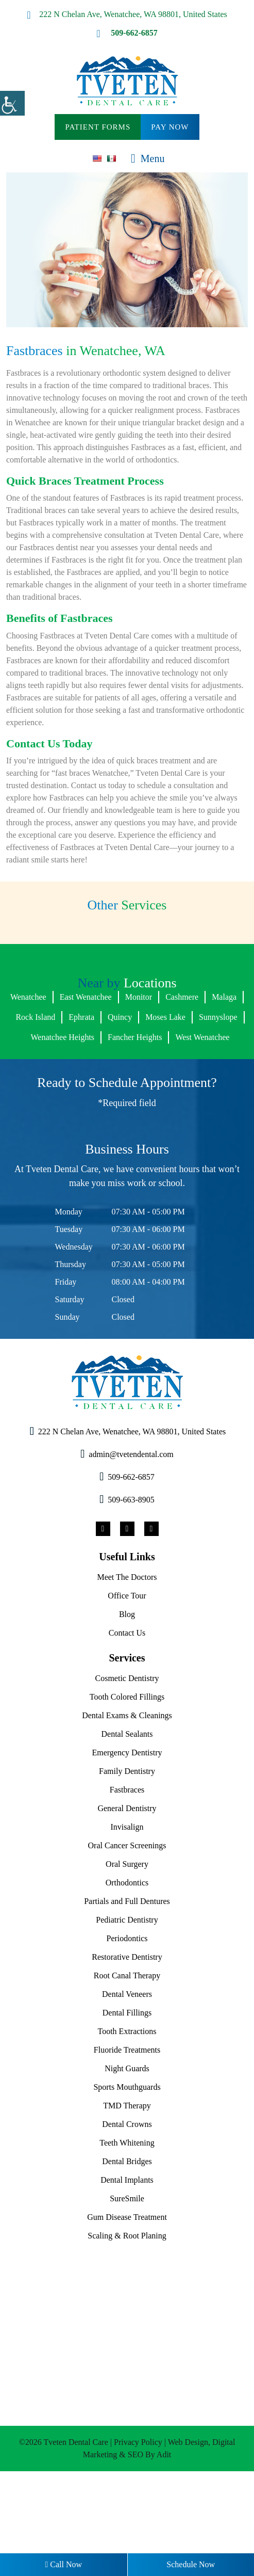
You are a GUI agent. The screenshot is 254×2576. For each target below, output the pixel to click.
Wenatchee (37, 1059)
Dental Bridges (127, 2243)
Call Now (63, 2564)
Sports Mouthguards (127, 2169)
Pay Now (172, 127)
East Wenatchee (104, 1059)
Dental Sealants (127, 1816)
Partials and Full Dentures (127, 1983)
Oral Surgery (127, 1946)
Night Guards (127, 2151)
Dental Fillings (127, 2095)
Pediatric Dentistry (127, 2002)
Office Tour (127, 1678)
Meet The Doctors (127, 1659)
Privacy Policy (156, 2524)
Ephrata (126, 1079)
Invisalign (127, 1909)
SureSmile (127, 2281)
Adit (181, 2537)
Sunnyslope (44, 1099)
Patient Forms (96, 127)
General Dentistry (127, 1890)
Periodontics (127, 2020)
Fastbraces (127, 1872)
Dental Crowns (127, 2206)
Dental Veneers (127, 2076)
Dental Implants (127, 2262)
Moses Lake (218, 1079)
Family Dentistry (127, 1853)
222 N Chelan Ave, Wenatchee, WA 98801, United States (127, 14)
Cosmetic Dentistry (127, 1760)
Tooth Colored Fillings (127, 1779)
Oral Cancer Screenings (127, 1928)
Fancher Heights (199, 1099)
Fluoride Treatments (127, 2132)
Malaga (26, 1079)
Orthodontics (127, 1965)
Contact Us (127, 1715)
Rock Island (76, 1079)
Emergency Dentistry (127, 1835)
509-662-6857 (127, 33)
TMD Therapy (127, 2188)
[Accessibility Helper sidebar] (12, 103)
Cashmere (210, 1059)
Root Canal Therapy (127, 2058)
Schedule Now (191, 2564)
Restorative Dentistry (127, 2039)
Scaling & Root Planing (127, 2318)
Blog (127, 1696)
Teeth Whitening (127, 2225)
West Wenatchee (130, 1119)
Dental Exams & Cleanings (127, 1798)
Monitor (163, 1059)
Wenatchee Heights (117, 1099)
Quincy (168, 1079)
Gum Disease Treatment (127, 2299)
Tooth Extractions (127, 2113)
